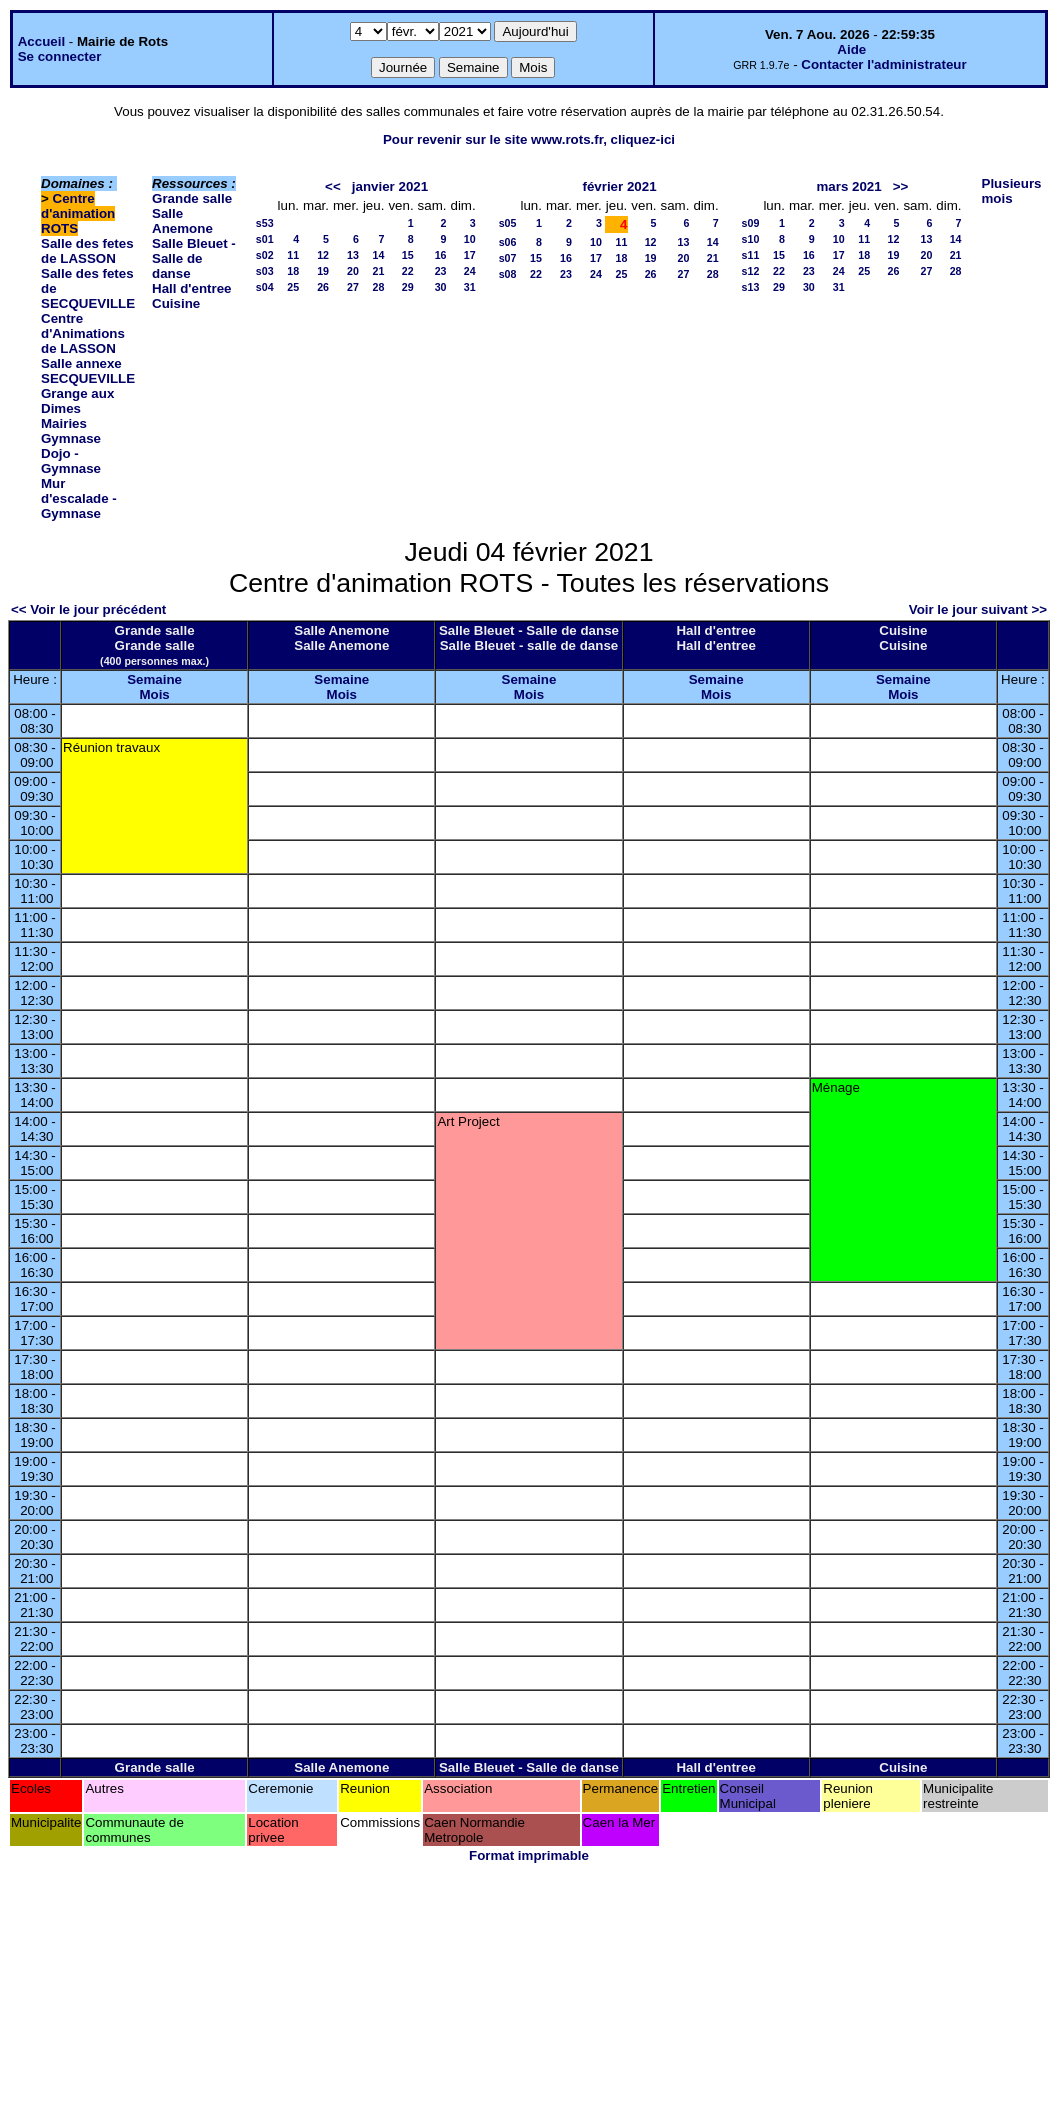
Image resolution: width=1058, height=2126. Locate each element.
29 (408, 287)
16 (441, 255)
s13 (751, 287)
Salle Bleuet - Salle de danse (194, 258)
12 (323, 255)
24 (470, 271)
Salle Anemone (182, 221)
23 (441, 271)
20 (353, 271)
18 (293, 271)
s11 (751, 255)
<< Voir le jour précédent (88, 609)
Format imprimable (529, 1855)
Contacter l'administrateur (883, 64)
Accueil (41, 41)
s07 (508, 258)
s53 (265, 223)
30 (441, 287)
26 (323, 287)
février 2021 (619, 186)
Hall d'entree (191, 288)
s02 (265, 255)
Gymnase (71, 438)
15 (408, 255)
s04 (265, 287)
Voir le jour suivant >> (978, 609)
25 (293, 287)
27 (353, 287)
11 (293, 255)
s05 (508, 223)
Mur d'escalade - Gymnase (79, 498)
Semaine (154, 679)
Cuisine (176, 303)
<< (333, 186)
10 (470, 239)
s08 (508, 274)
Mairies (64, 423)
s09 (751, 223)
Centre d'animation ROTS (78, 213)
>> (901, 186)
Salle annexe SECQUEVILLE (88, 371)
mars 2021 (848, 186)
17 (470, 255)
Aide (851, 49)
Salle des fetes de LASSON (87, 251)
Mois (154, 694)
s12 (751, 271)
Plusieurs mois (1012, 191)
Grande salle (192, 198)
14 (379, 255)
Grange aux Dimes (77, 401)
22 (408, 271)
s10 (751, 239)
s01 (265, 239)
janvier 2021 (390, 186)
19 (323, 271)
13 (353, 255)
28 (379, 287)
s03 (265, 271)
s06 (508, 242)
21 (379, 271)
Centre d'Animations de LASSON (83, 333)
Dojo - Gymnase (71, 461)
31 (470, 287)
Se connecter (60, 56)
